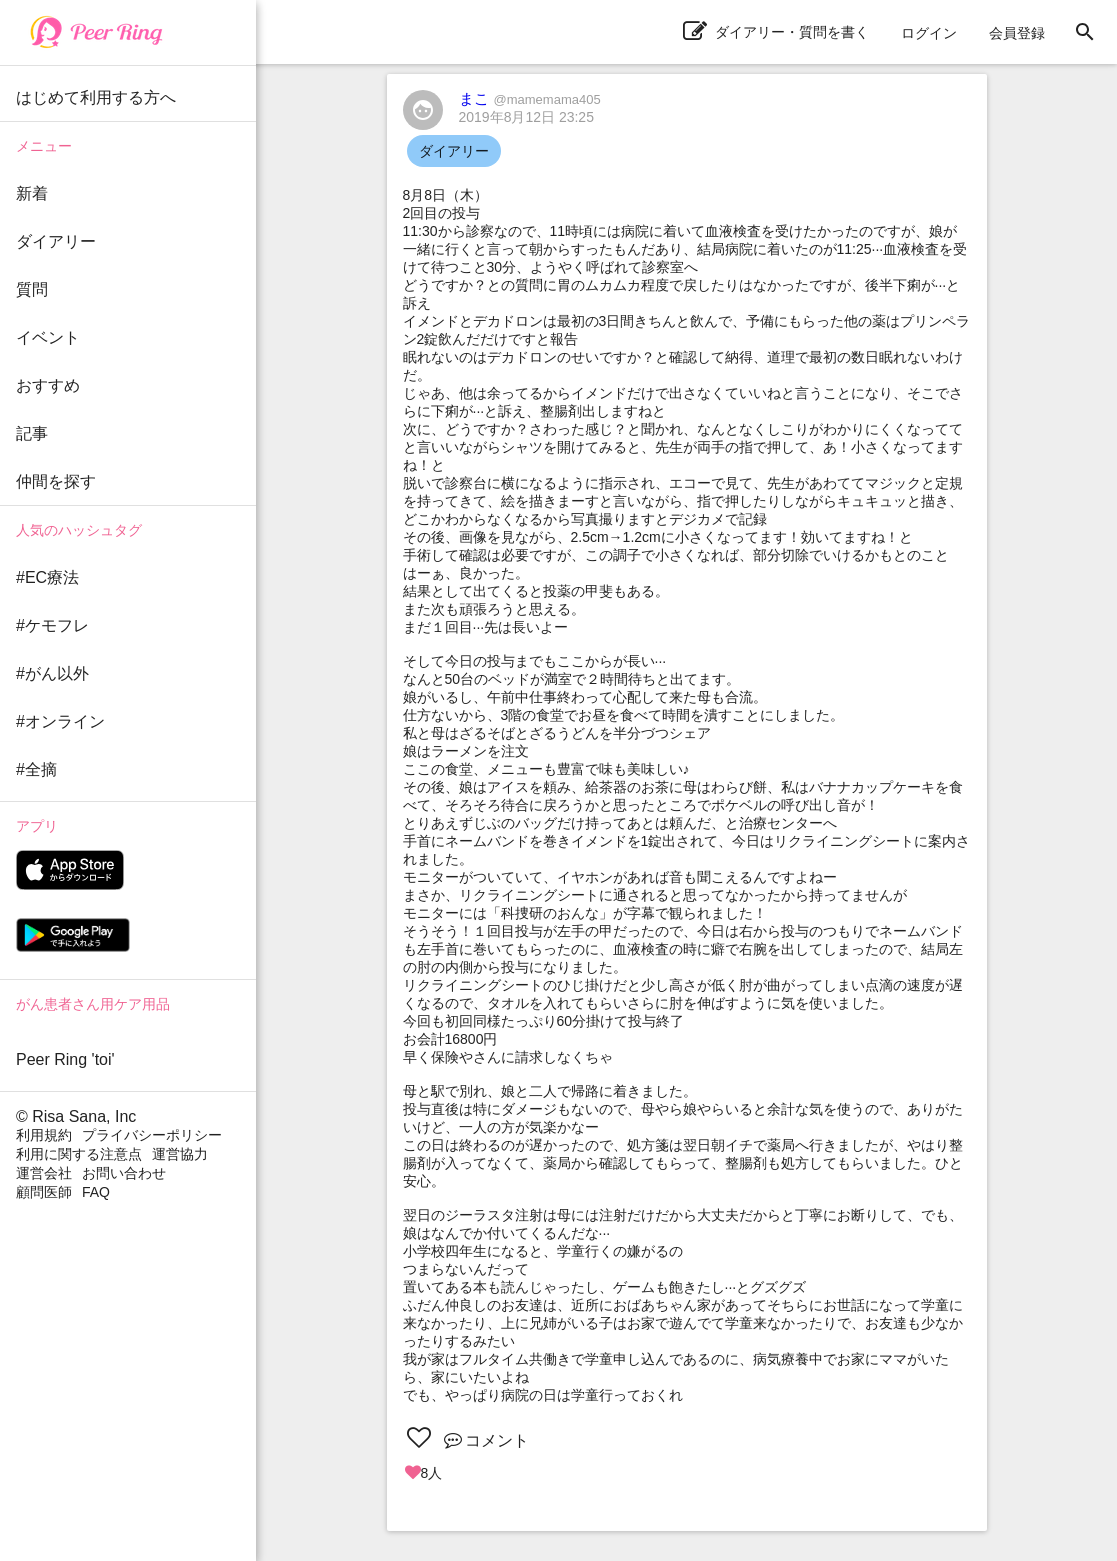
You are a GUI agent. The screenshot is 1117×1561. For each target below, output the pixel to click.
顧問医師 (44, 1192)
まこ (530, 98)
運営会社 (44, 1173)
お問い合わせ (124, 1173)
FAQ (96, 1192)
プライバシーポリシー (152, 1135)
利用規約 (44, 1135)
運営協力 (180, 1154)
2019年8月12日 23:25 (526, 117)
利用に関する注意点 (79, 1154)
